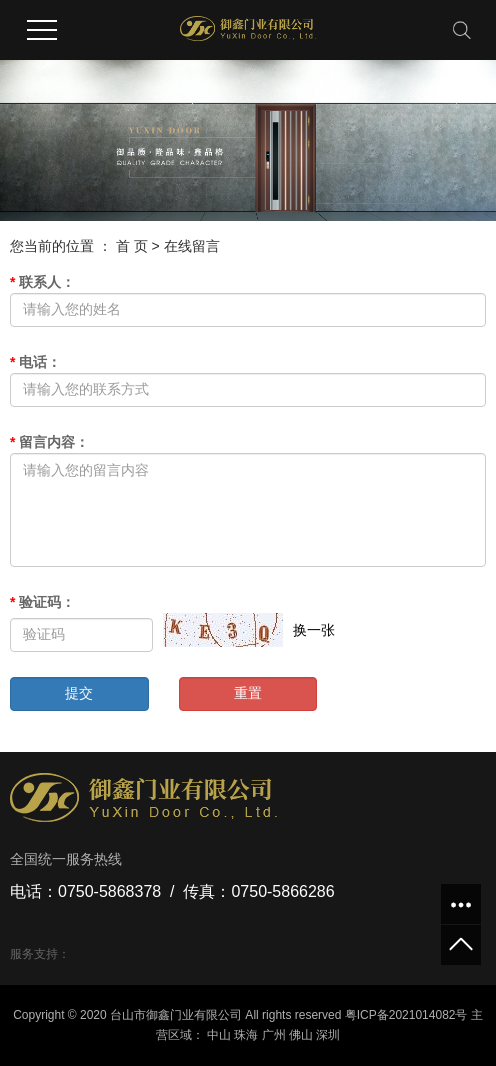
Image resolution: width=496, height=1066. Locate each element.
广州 (274, 1035)
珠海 (246, 1035)
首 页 (132, 246)
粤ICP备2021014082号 (406, 1015)
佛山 (301, 1035)
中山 (219, 1035)
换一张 (314, 630)
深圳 (328, 1035)
